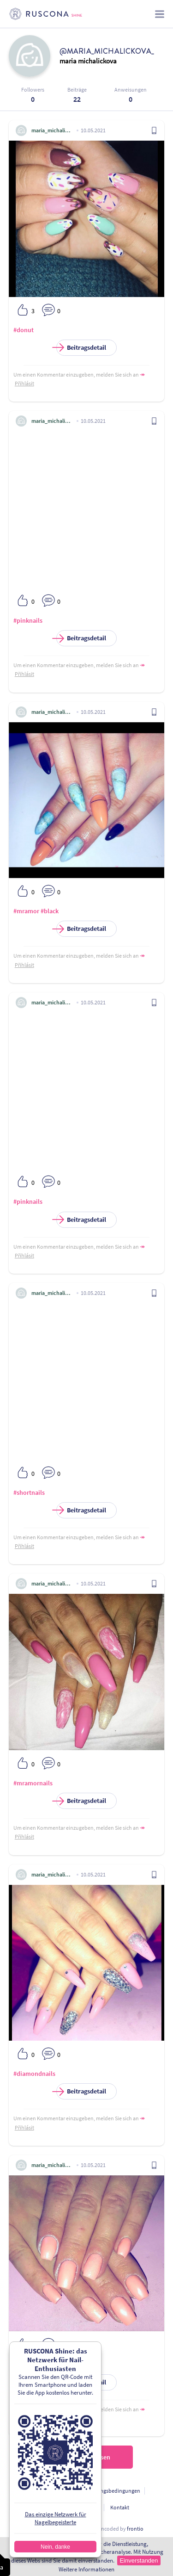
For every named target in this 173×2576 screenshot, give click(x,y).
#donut (23, 330)
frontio (135, 2528)
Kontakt (119, 2507)
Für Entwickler (83, 2507)
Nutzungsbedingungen (113, 2490)
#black (50, 911)
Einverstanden (138, 2560)
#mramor (26, 911)
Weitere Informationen (86, 2569)
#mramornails (33, 1783)
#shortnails (29, 1492)
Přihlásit (24, 383)
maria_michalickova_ (52, 130)
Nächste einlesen (86, 2457)
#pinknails (27, 620)
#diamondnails (34, 2073)
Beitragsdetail (81, 347)
